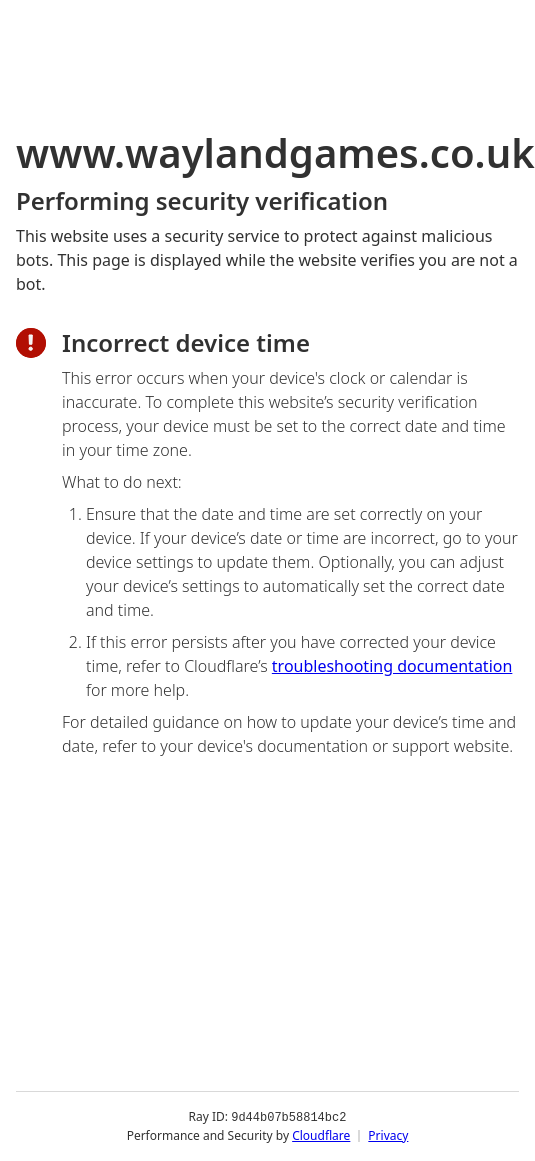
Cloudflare (321, 1135)
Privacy (388, 1135)
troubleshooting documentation (392, 666)
